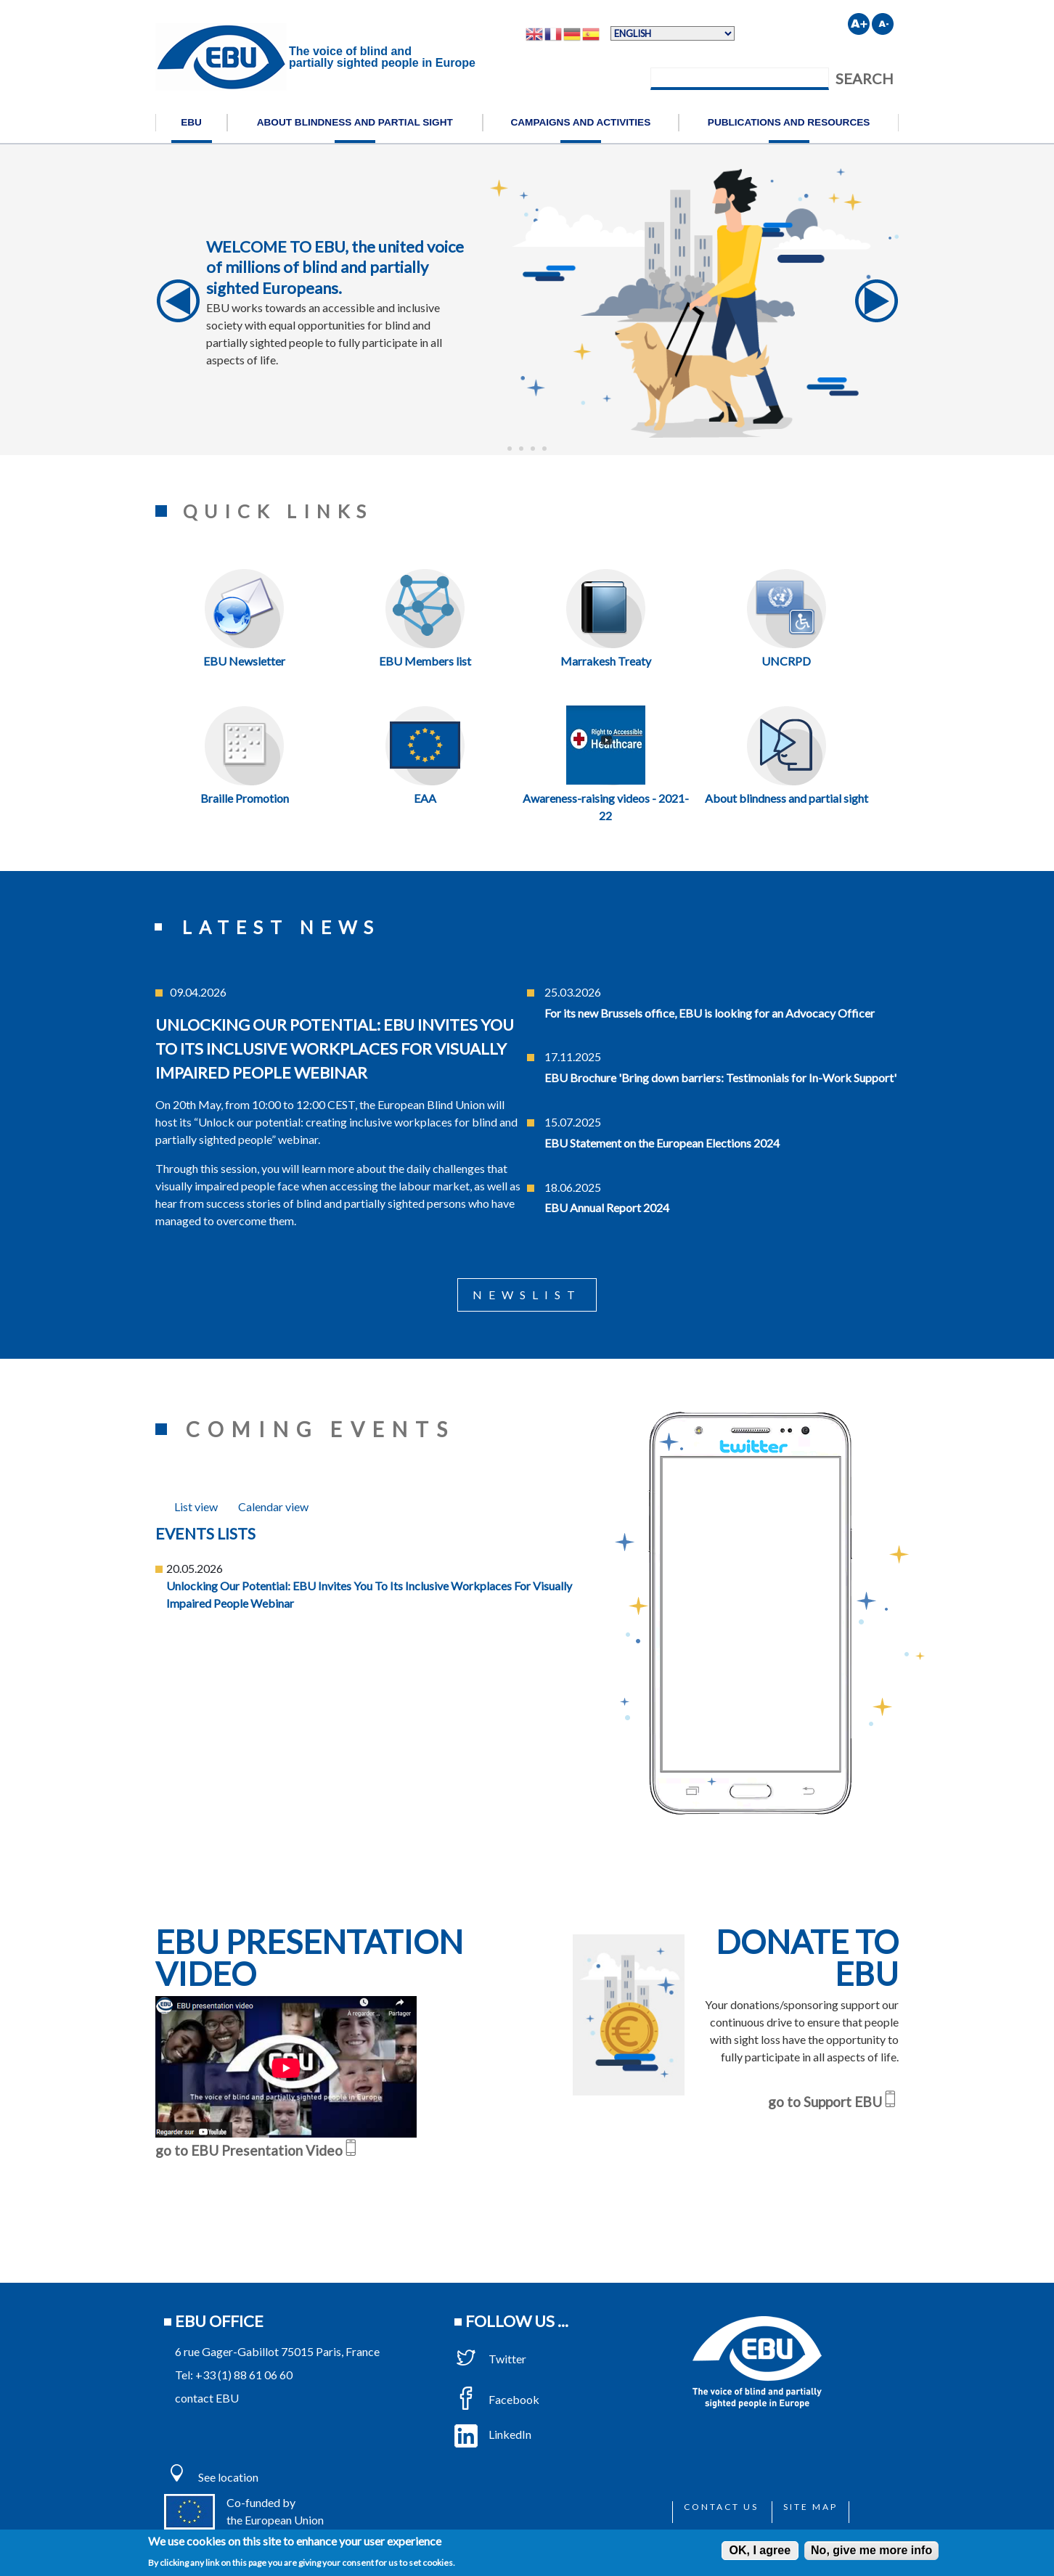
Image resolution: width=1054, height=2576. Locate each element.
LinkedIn (492, 2434)
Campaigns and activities (580, 122)
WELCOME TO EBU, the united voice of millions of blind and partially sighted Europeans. (335, 267)
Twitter (490, 2359)
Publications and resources (789, 122)
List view (196, 1506)
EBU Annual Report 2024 (606, 1207)
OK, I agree (760, 2550)
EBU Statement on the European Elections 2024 (662, 1143)
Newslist (527, 1294)
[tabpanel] (369, 1568)
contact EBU (207, 2398)
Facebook (496, 2399)
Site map (810, 2506)
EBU (191, 122)
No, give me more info (871, 2550)
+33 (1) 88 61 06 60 (244, 2374)
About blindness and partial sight (355, 122)
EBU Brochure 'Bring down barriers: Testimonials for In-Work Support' (720, 1077)
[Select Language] (672, 33)
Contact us (721, 2506)
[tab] (196, 1506)
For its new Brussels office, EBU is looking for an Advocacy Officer (709, 1013)
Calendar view (273, 1506)
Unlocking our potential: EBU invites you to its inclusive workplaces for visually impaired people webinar (334, 1048)
